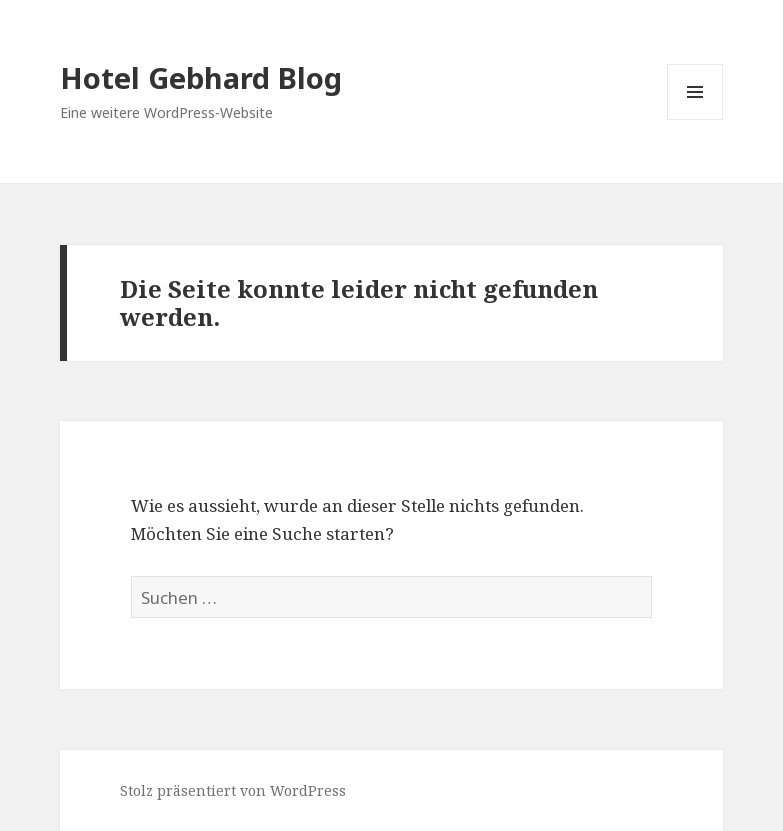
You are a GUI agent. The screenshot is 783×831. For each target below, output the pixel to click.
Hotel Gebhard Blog (201, 77)
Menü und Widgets (695, 119)
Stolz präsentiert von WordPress (233, 790)
